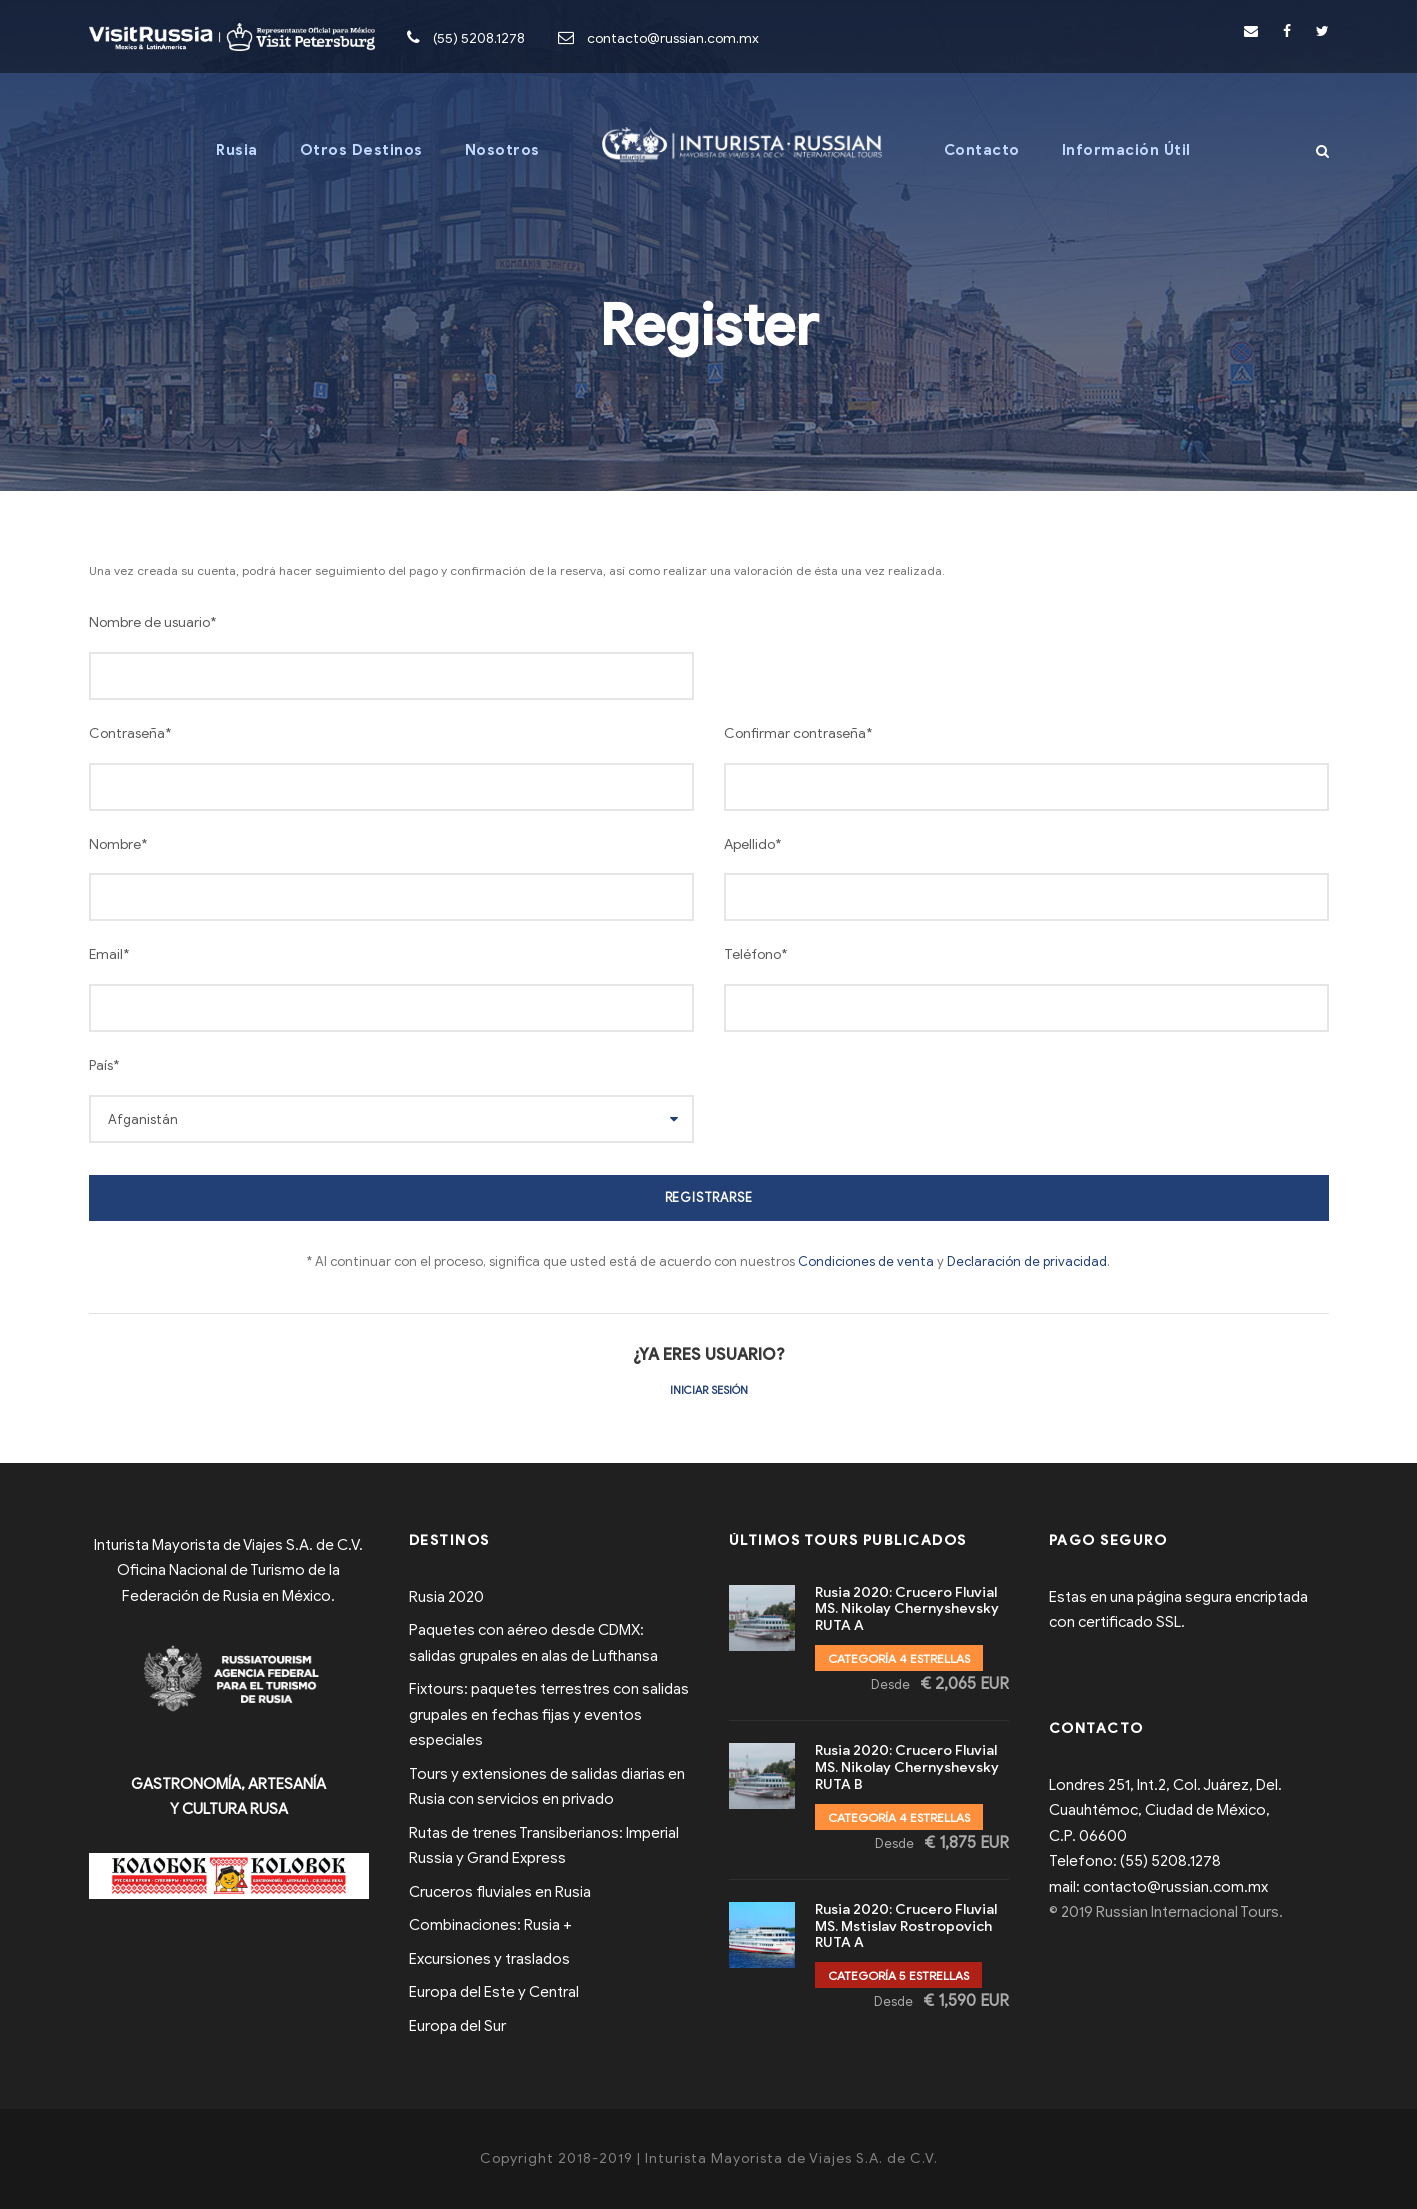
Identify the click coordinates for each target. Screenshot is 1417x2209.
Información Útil (1126, 150)
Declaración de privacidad (1027, 1261)
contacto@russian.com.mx (673, 38)
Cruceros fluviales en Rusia (500, 1892)
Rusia (237, 150)
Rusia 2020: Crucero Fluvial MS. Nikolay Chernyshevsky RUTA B (907, 1767)
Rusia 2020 (446, 1597)
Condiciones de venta (866, 1261)
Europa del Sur (457, 2026)
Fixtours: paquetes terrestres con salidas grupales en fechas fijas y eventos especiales (549, 1714)
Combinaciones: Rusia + (490, 1925)
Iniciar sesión (709, 1390)
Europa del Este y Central (494, 1992)
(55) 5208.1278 (479, 38)
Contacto (982, 150)
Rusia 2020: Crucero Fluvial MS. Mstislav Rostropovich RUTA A (906, 1926)
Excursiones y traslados (489, 1959)
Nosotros (502, 150)
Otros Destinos (361, 150)
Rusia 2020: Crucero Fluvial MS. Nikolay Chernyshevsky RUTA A (907, 1609)
